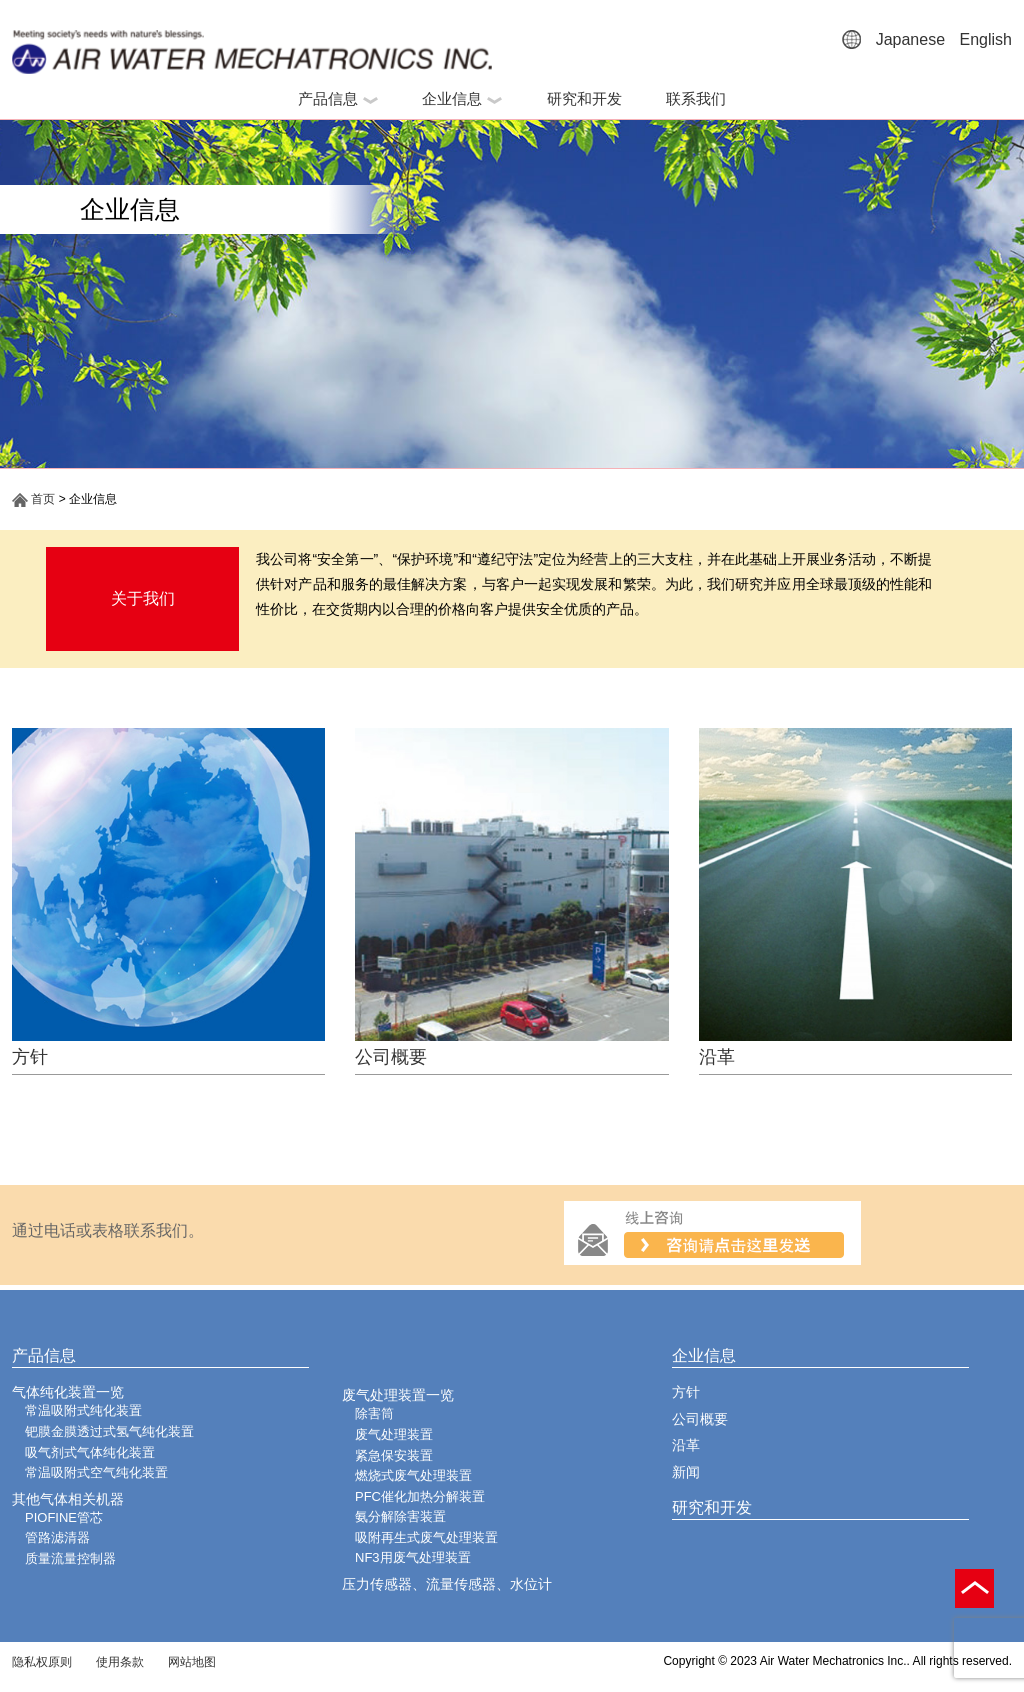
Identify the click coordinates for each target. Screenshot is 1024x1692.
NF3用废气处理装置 (413, 1557)
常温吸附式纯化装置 (83, 1410)
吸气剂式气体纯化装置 (90, 1452)
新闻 (686, 1472)
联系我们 (696, 98)
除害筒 (374, 1413)
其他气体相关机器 (68, 1499)
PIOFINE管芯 (64, 1517)
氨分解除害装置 (400, 1516)
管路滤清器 (57, 1537)
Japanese (910, 39)
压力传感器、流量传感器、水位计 (447, 1584)
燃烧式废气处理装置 (413, 1475)
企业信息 (462, 98)
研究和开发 (584, 98)
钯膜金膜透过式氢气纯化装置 (109, 1431)
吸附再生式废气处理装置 (426, 1537)
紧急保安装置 (394, 1455)
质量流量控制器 (70, 1558)
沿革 (717, 1057)
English (986, 39)
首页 (33, 499)
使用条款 (120, 1662)
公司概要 (391, 1057)
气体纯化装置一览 (68, 1392)
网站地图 (192, 1662)
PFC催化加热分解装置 (420, 1496)
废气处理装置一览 (398, 1395)
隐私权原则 (42, 1662)
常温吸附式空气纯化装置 (96, 1472)
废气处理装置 (394, 1434)
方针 (30, 1057)
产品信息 (338, 98)
